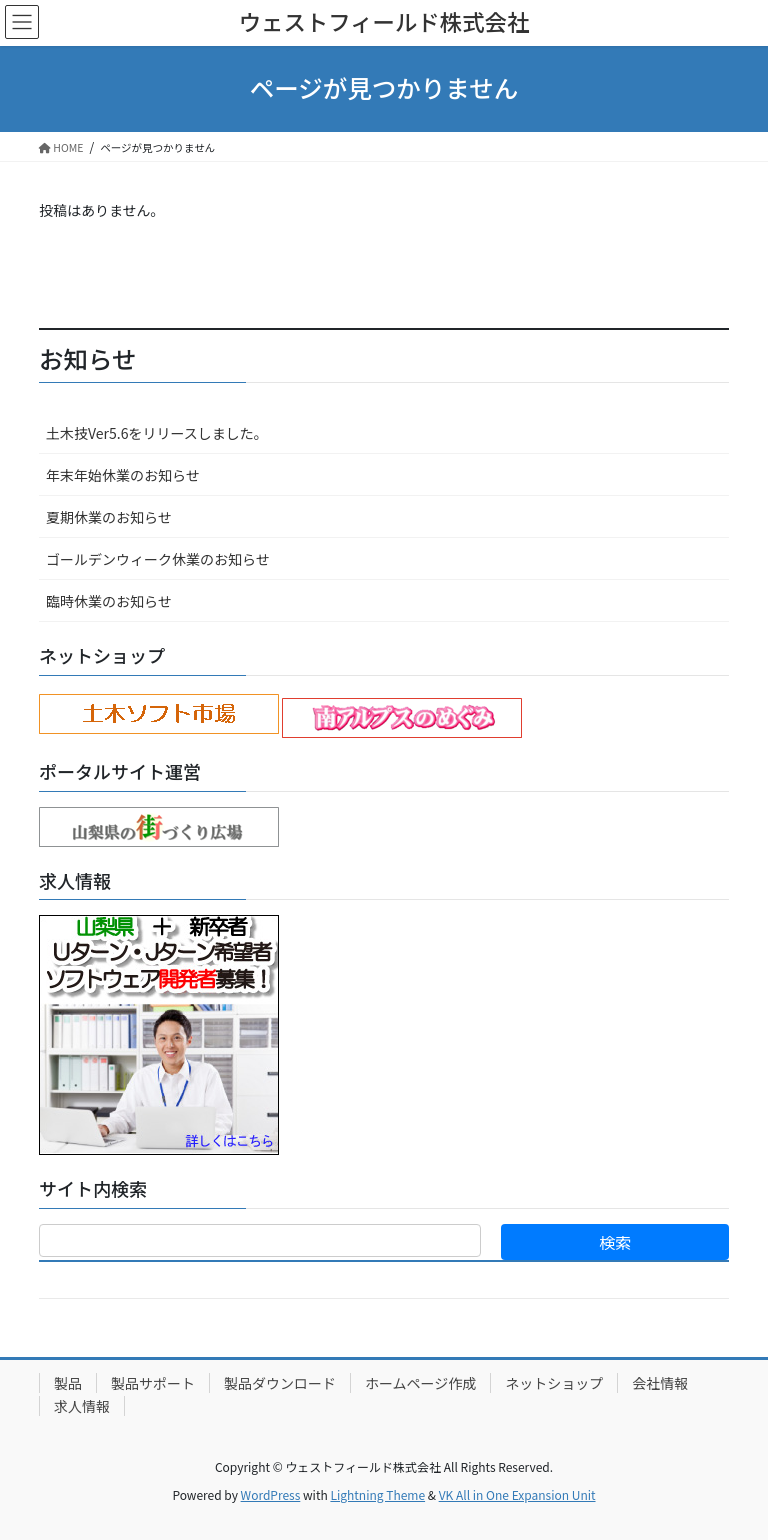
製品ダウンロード (280, 1383)
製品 (68, 1383)
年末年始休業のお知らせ (123, 475)
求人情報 (82, 1406)
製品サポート (153, 1383)
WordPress (271, 1494)
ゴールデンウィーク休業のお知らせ (158, 559)
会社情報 (660, 1383)
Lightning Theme (377, 1494)
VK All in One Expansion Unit (517, 1494)
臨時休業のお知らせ (109, 601)
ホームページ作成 (420, 1383)
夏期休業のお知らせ (109, 517)
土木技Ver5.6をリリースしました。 (157, 433)
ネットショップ (554, 1383)
